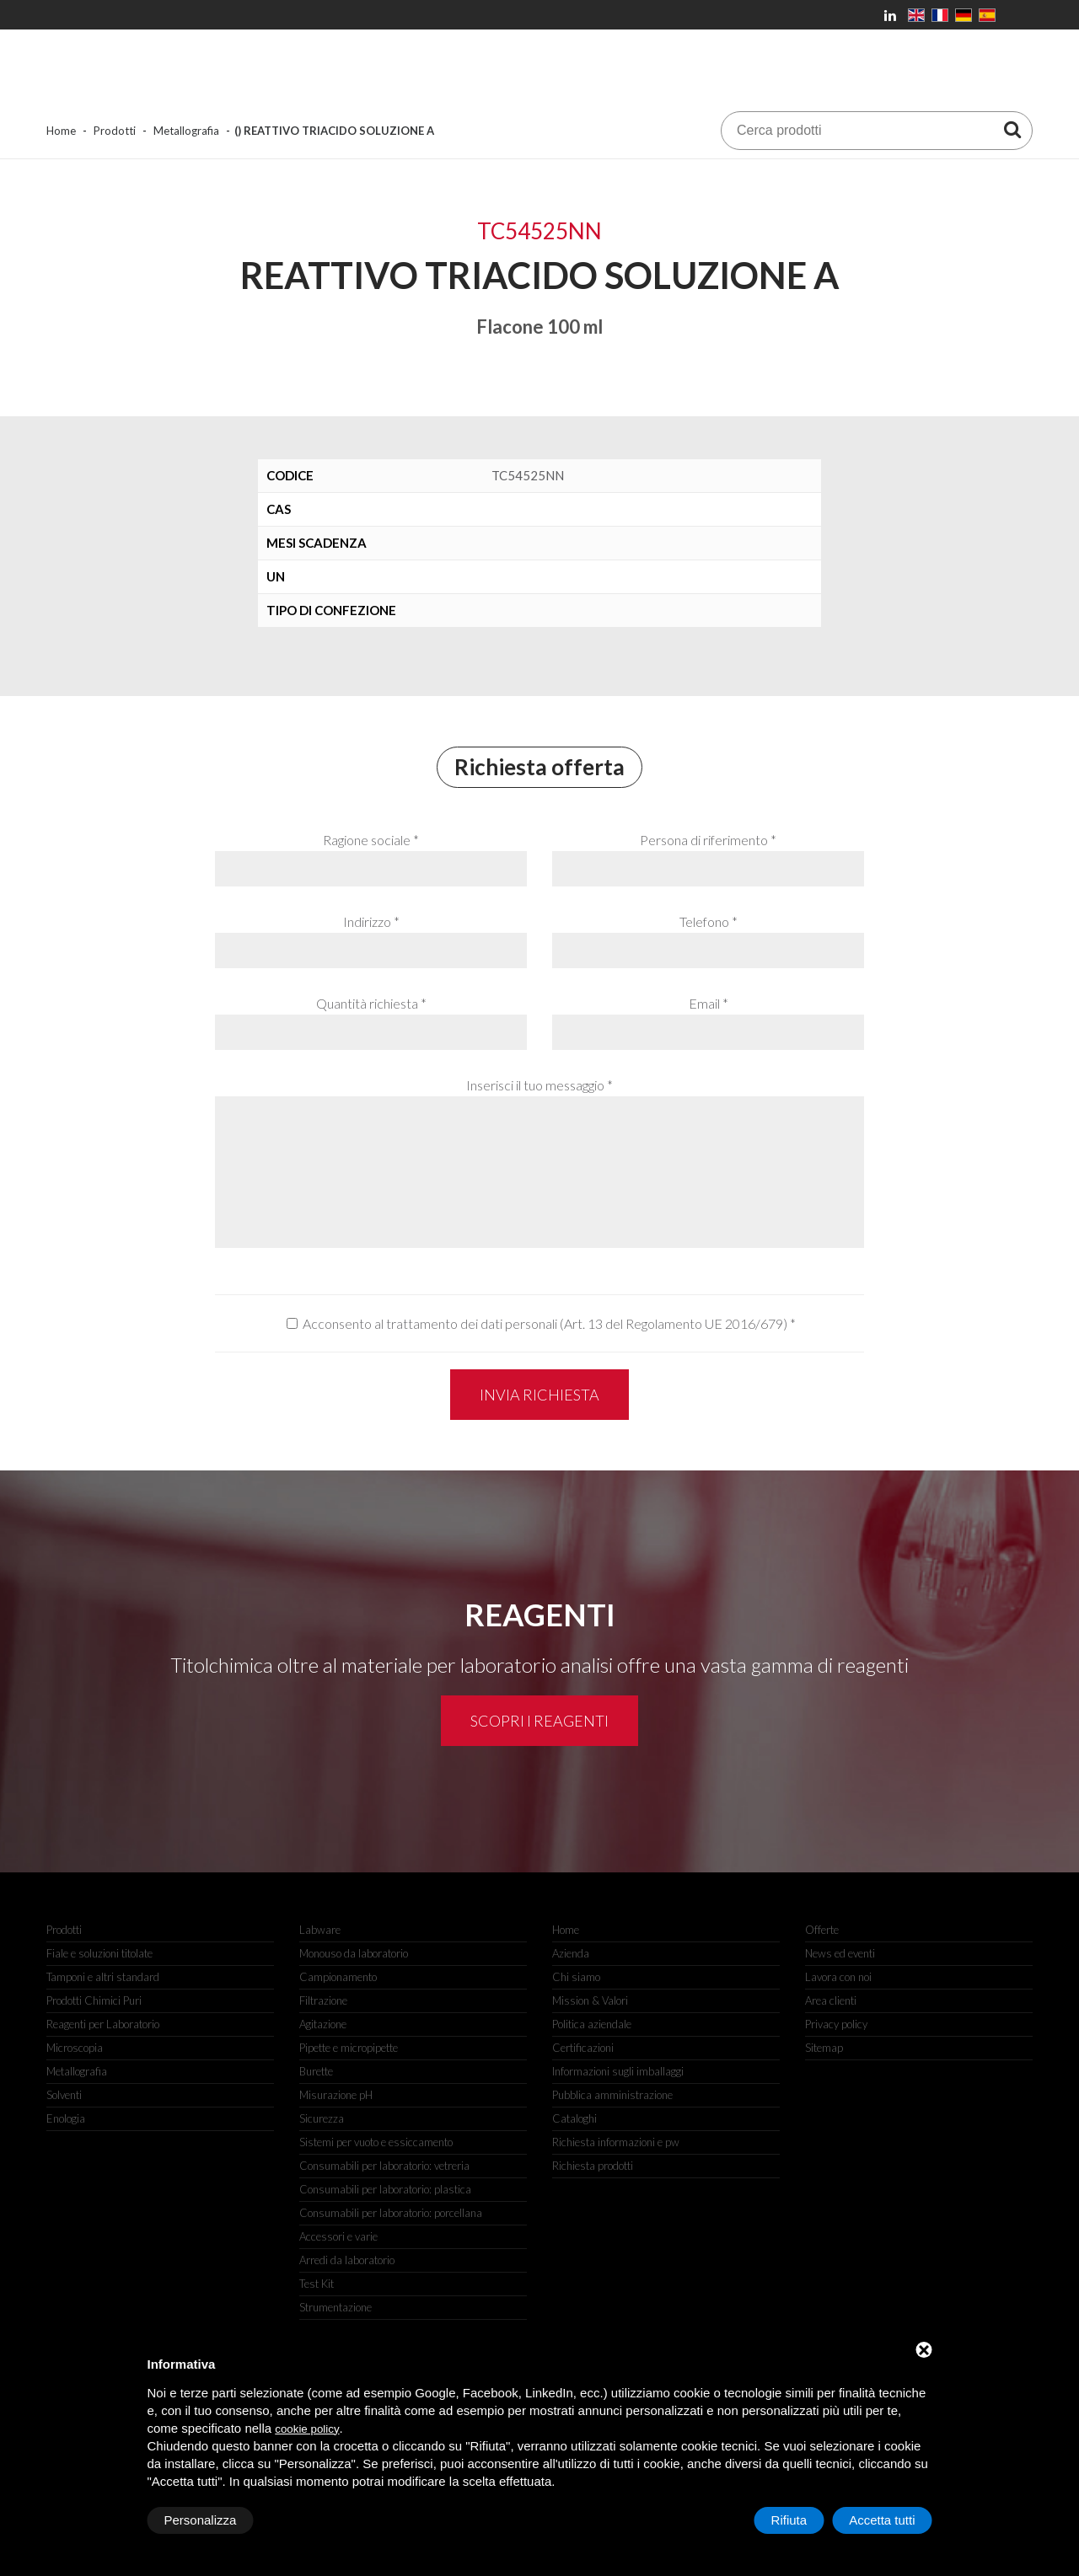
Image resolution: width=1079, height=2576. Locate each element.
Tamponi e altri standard (102, 1977)
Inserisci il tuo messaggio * (539, 1085)
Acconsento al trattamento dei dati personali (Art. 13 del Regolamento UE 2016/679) (545, 1323)
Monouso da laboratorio (353, 1953)
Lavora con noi (838, 1977)
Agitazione (322, 2024)
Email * (708, 1003)
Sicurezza (321, 2118)
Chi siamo (576, 1977)
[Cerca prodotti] (1012, 129)
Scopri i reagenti (539, 1720)
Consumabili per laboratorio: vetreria (384, 2165)
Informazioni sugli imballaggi (618, 2071)
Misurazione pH (336, 2095)
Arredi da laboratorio (347, 2260)
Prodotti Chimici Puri (94, 2000)
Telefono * (708, 921)
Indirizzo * (371, 921)
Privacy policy (836, 2024)
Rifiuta (789, 2520)
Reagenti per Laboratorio (102, 2024)
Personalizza (200, 2520)
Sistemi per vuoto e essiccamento (376, 2142)
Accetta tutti (882, 2520)
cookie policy (307, 2429)
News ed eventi (840, 1953)
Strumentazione (335, 2307)
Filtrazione (323, 2000)
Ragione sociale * (371, 840)
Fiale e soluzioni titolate (99, 1953)
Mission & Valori (590, 2000)
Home (61, 130)
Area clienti (830, 2000)
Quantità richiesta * (371, 1003)
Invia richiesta (539, 1394)
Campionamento (338, 1977)
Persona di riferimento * (708, 840)
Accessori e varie (338, 2236)
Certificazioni (583, 2047)
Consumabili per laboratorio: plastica (385, 2189)
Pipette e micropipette (348, 2047)
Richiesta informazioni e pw (615, 2142)
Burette (316, 2071)
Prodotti (115, 130)
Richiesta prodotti (592, 2165)
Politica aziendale (591, 2024)
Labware (320, 1929)
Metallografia (186, 130)
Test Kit (316, 2283)
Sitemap (824, 2047)
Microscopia (74, 2047)
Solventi (64, 2095)
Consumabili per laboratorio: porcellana (390, 2213)
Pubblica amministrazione (612, 2095)
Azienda (570, 1953)
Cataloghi (574, 2118)
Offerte (822, 1929)
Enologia (65, 2118)
